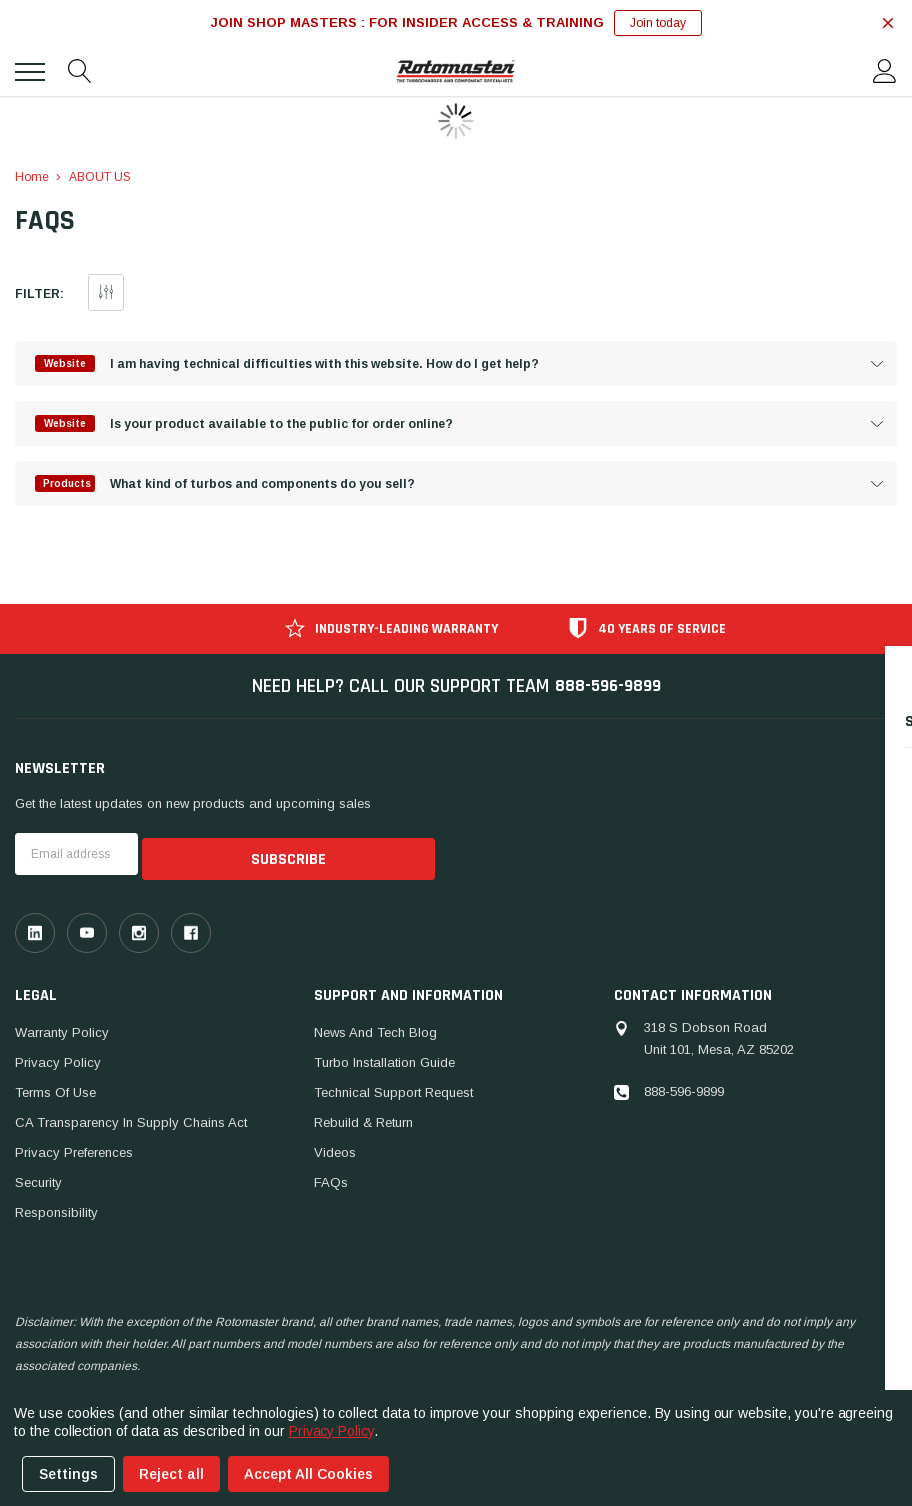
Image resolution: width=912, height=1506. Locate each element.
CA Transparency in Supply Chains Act (131, 1120)
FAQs (331, 1180)
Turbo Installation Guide (384, 1060)
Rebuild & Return (363, 1120)
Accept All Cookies (308, 1474)
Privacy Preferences (74, 1150)
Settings (68, 1474)
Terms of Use (55, 1090)
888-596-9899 (608, 689)
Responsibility (56, 1210)
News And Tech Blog (375, 1030)
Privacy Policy (58, 1060)
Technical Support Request (393, 1090)
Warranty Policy (62, 1030)
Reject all (171, 1474)
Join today (658, 23)
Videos (335, 1150)
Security (38, 1180)
